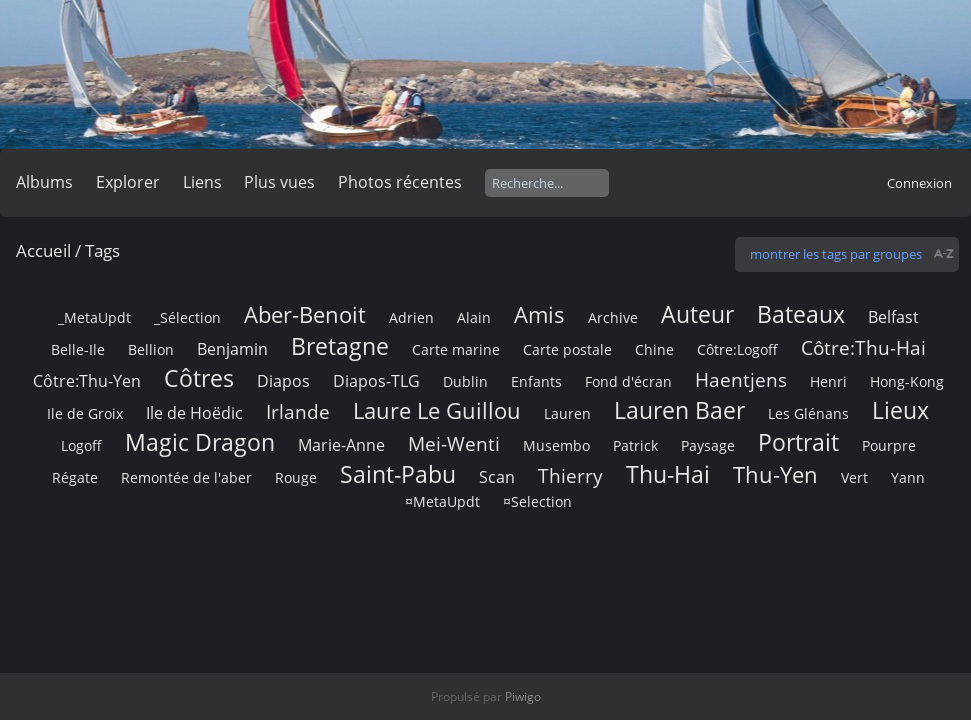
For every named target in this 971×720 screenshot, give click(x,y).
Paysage (708, 445)
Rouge (296, 477)
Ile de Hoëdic (194, 413)
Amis (539, 314)
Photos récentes (400, 182)
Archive (613, 317)
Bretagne (340, 346)
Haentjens (741, 379)
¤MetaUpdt (442, 501)
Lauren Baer (679, 410)
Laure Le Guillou (437, 410)
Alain (474, 317)
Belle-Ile (78, 349)
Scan (497, 477)
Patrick (635, 445)
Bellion (151, 349)
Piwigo (523, 696)
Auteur (697, 314)
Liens (202, 182)
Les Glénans (808, 413)
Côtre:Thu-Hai (863, 347)
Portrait (798, 442)
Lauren (567, 413)
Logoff (81, 445)
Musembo (556, 445)
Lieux (900, 410)
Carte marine (456, 349)
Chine (654, 349)
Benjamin (232, 349)
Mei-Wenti (454, 443)
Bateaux (801, 314)
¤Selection (537, 501)
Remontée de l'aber (186, 477)
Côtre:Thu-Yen (87, 381)
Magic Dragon (200, 442)
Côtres (199, 378)
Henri (828, 381)
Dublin (465, 381)
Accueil (43, 250)
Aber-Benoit (305, 314)
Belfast (893, 317)
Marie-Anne (341, 445)
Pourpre (889, 445)
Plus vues (279, 182)
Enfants (536, 381)
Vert (854, 477)
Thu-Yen (775, 474)
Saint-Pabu (398, 474)
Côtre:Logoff (737, 349)
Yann (908, 477)
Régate (75, 477)
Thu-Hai (668, 474)
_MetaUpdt (94, 317)
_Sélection (187, 317)
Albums (44, 182)
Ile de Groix (85, 413)
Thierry (570, 475)
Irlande (298, 411)
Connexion (919, 183)
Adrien (411, 317)
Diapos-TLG (376, 381)
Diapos (283, 381)
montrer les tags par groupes (836, 254)
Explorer (128, 182)
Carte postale (567, 349)
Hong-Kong (907, 381)
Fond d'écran (628, 381)
